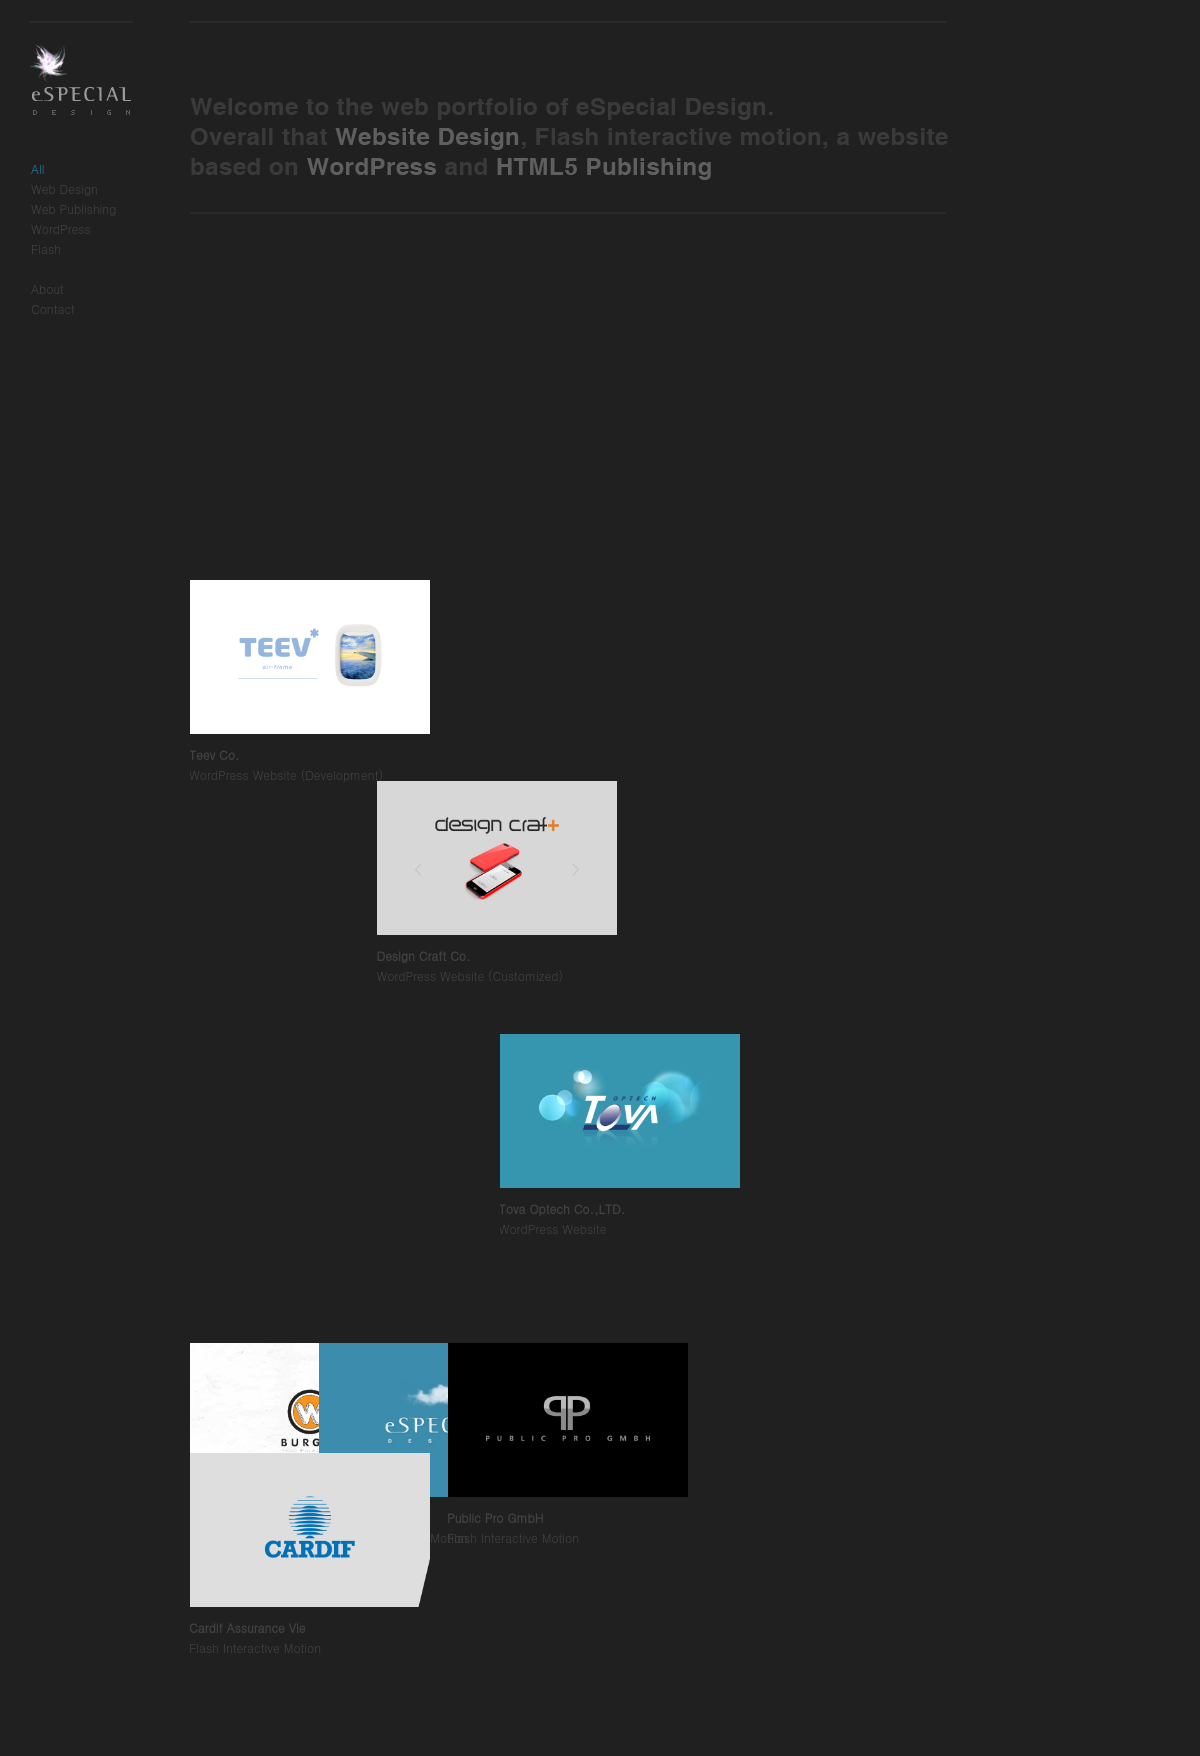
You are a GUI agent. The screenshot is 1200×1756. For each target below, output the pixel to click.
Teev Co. (214, 1015)
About (47, 288)
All (38, 168)
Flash (46, 248)
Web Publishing (73, 208)
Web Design (64, 188)
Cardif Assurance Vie (247, 1627)
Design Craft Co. (376, 1324)
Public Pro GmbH (495, 1517)
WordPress (61, 228)
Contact (53, 308)
